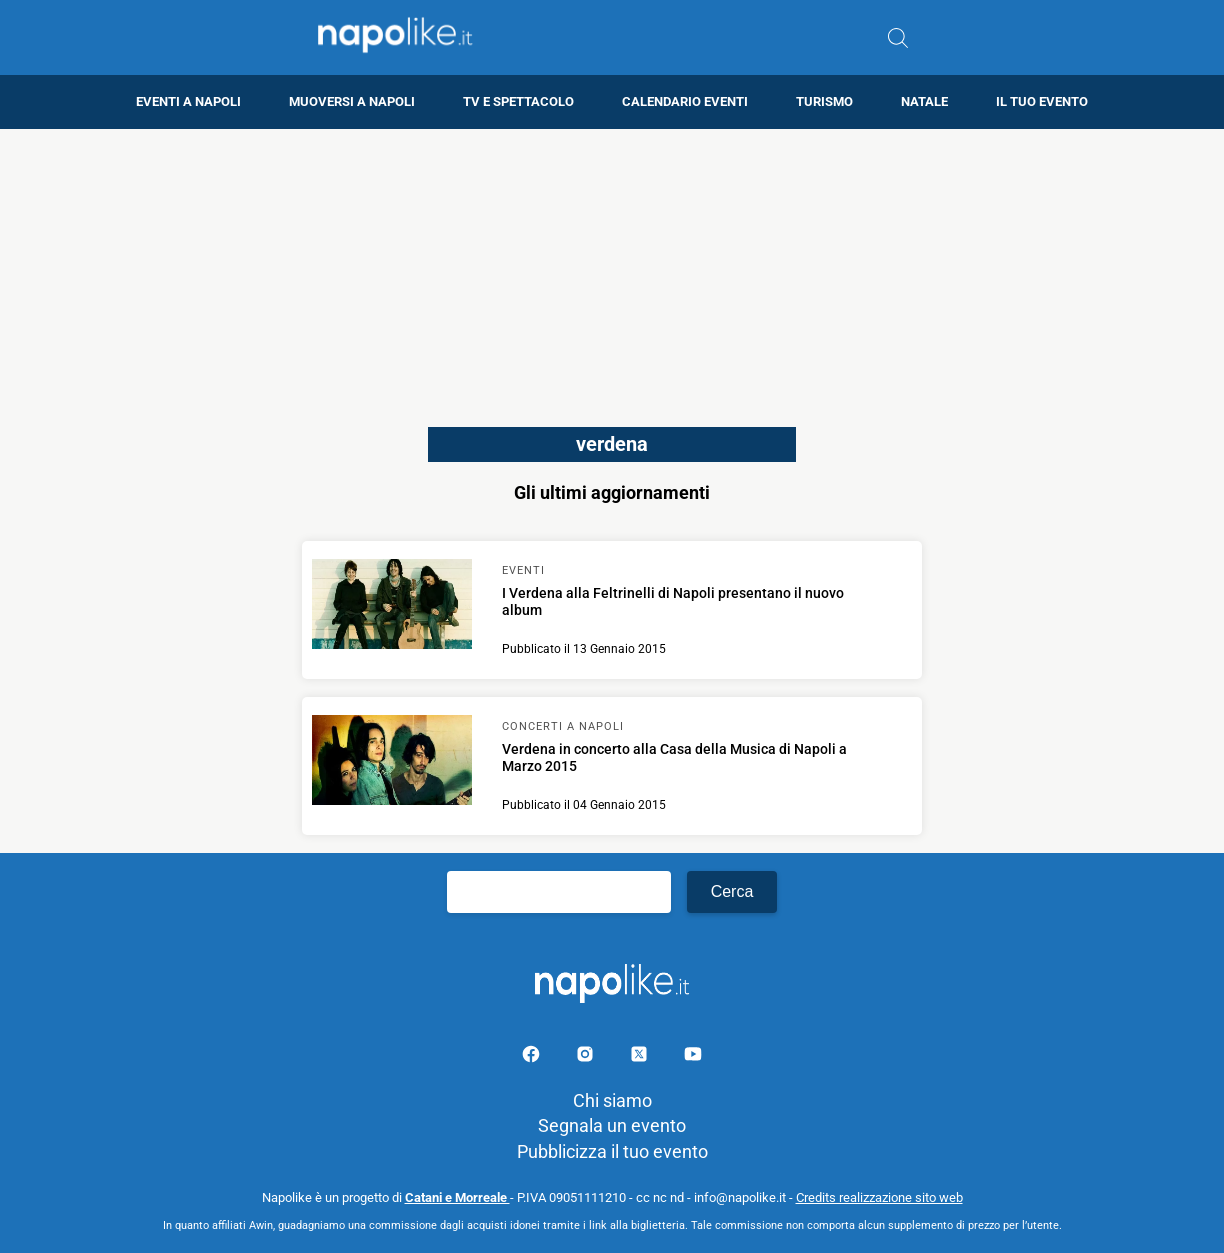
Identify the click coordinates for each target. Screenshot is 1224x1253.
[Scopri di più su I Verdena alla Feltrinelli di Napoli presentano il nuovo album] (392, 607)
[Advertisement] (612, 269)
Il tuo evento (1042, 101)
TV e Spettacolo (518, 101)
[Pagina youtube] (693, 1057)
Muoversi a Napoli (352, 101)
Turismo (824, 101)
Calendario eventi (685, 101)
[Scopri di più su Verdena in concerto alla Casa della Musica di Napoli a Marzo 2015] (392, 763)
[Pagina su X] (641, 1057)
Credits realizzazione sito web (879, 1197)
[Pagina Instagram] (587, 1057)
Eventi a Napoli (188, 101)
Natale (924, 101)
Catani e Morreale (457, 1197)
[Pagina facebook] (533, 1057)
